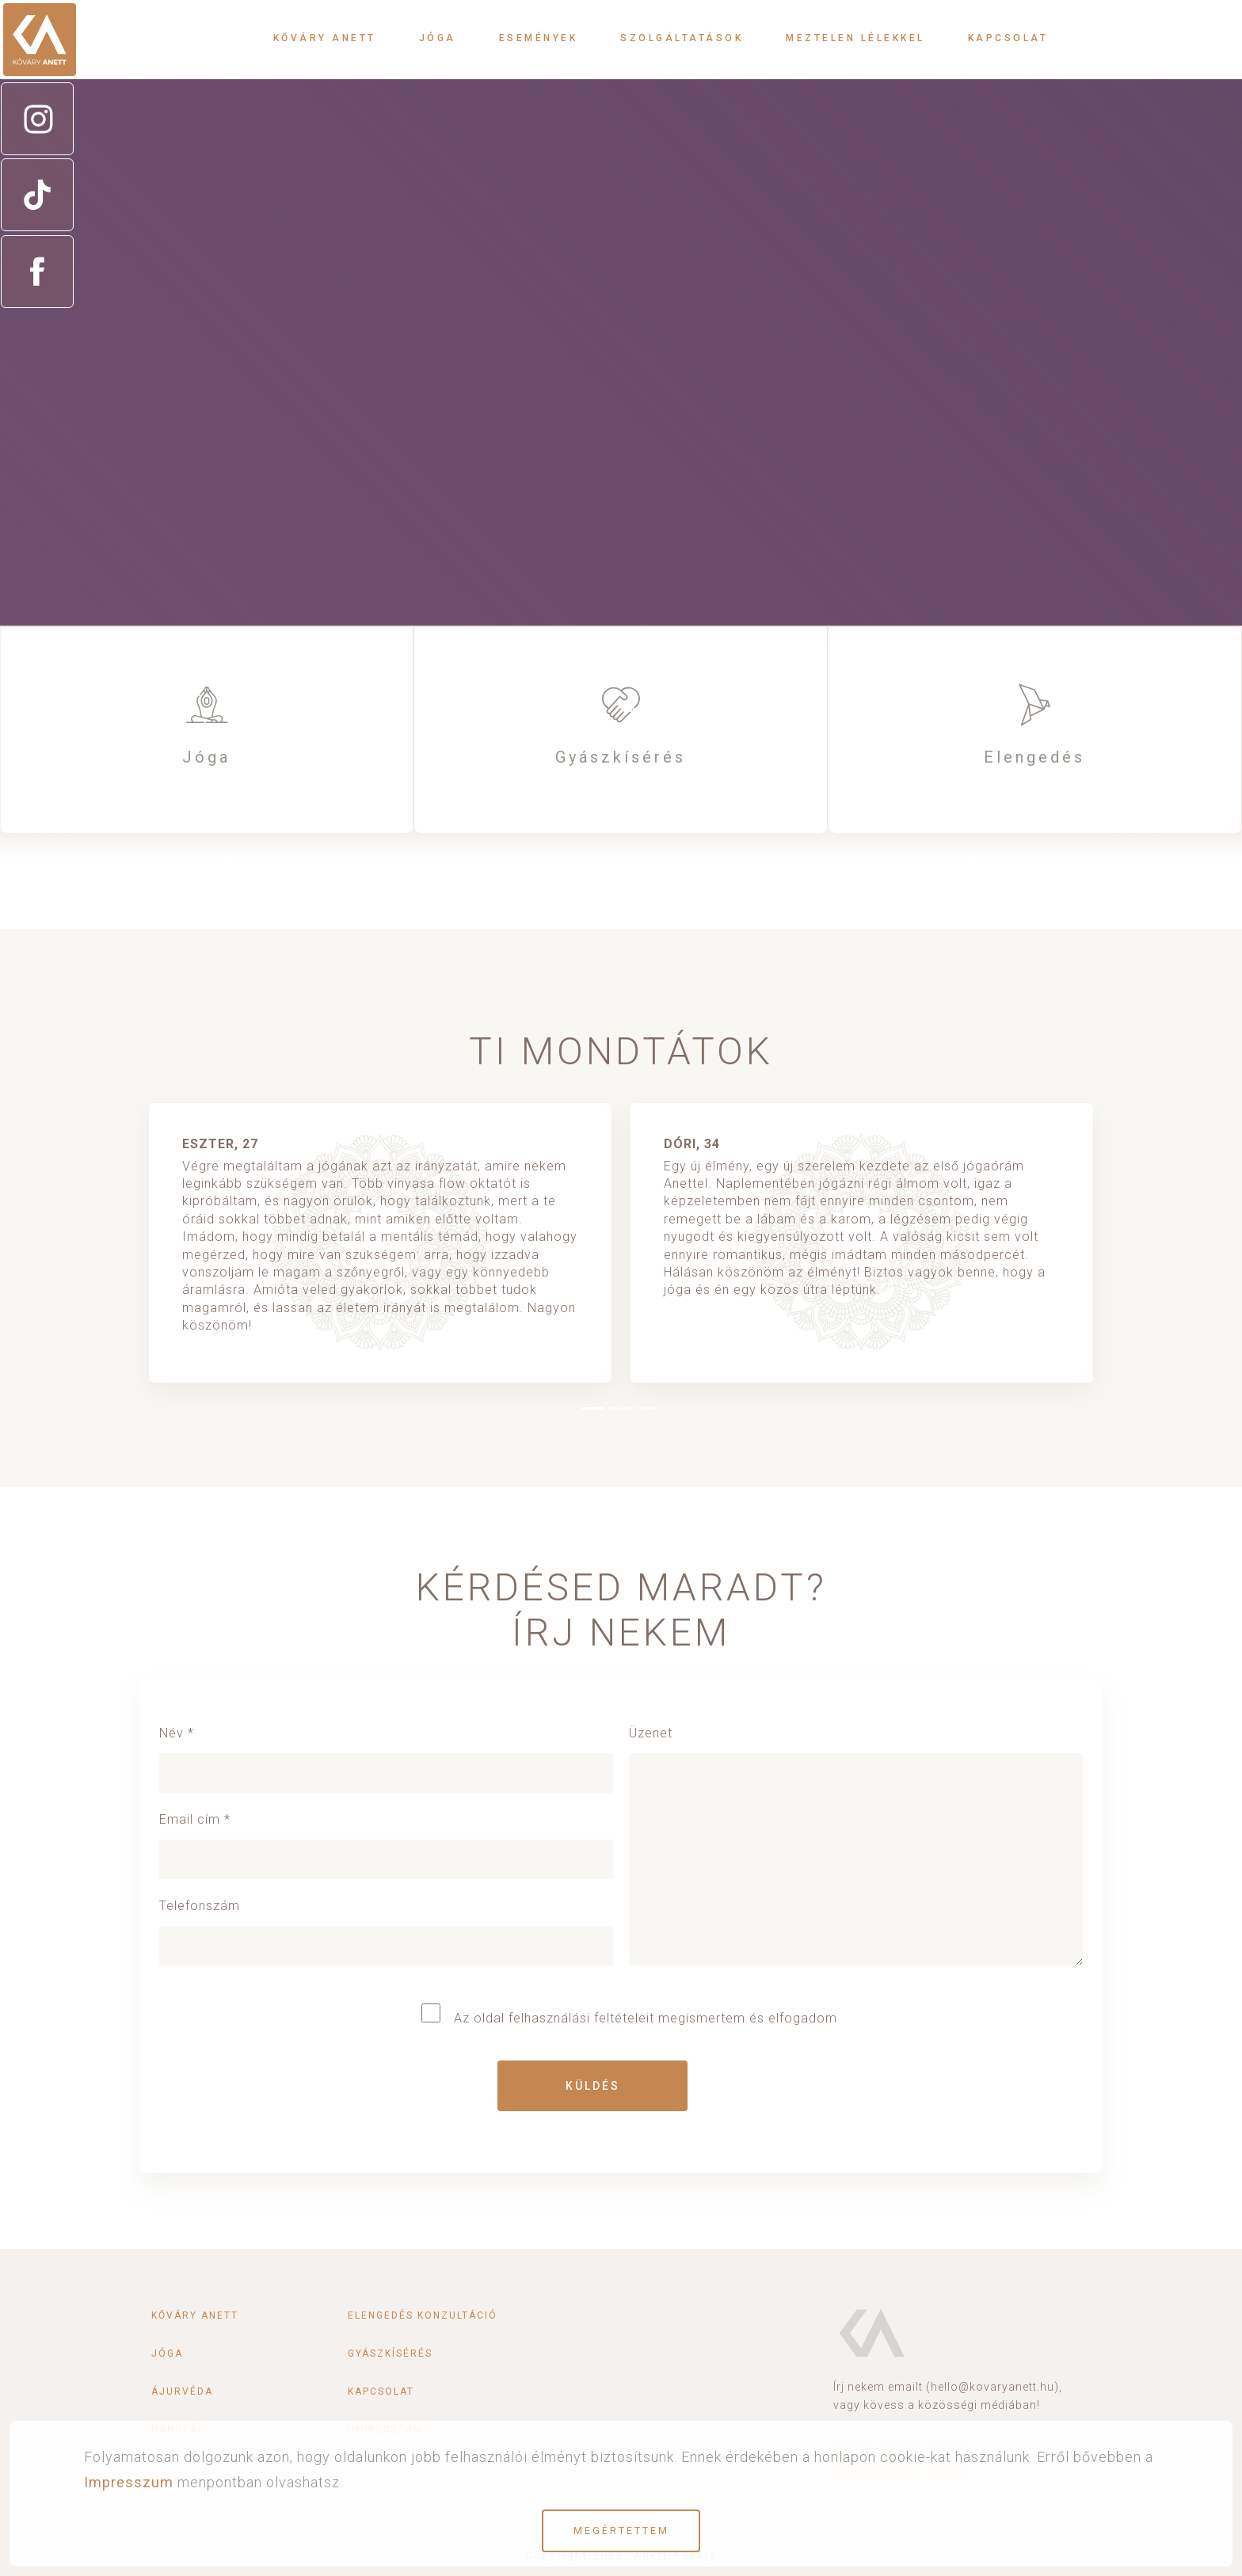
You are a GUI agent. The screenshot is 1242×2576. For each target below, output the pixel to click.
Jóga (437, 38)
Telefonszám (386, 1925)
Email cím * (386, 1839)
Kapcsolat (1008, 38)
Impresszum (128, 2482)
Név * (386, 1753)
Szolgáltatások (681, 38)
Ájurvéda (182, 2391)
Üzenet (856, 1854)
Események (538, 38)
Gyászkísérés (620, 757)
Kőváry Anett (324, 38)
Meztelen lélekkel (855, 38)
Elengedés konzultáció (422, 2315)
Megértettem (621, 2530)
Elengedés (1034, 757)
